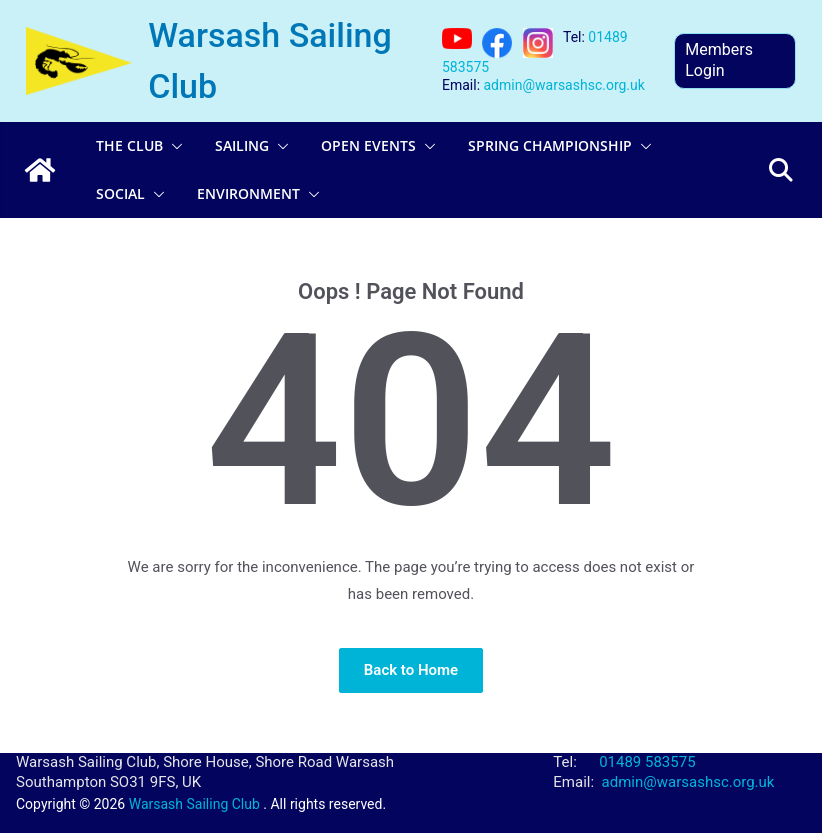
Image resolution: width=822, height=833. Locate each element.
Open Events (368, 145)
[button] (173, 146)
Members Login (719, 60)
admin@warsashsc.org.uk (564, 85)
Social (120, 193)
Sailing (242, 145)
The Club (129, 145)
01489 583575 (647, 762)
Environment (248, 193)
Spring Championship (550, 145)
